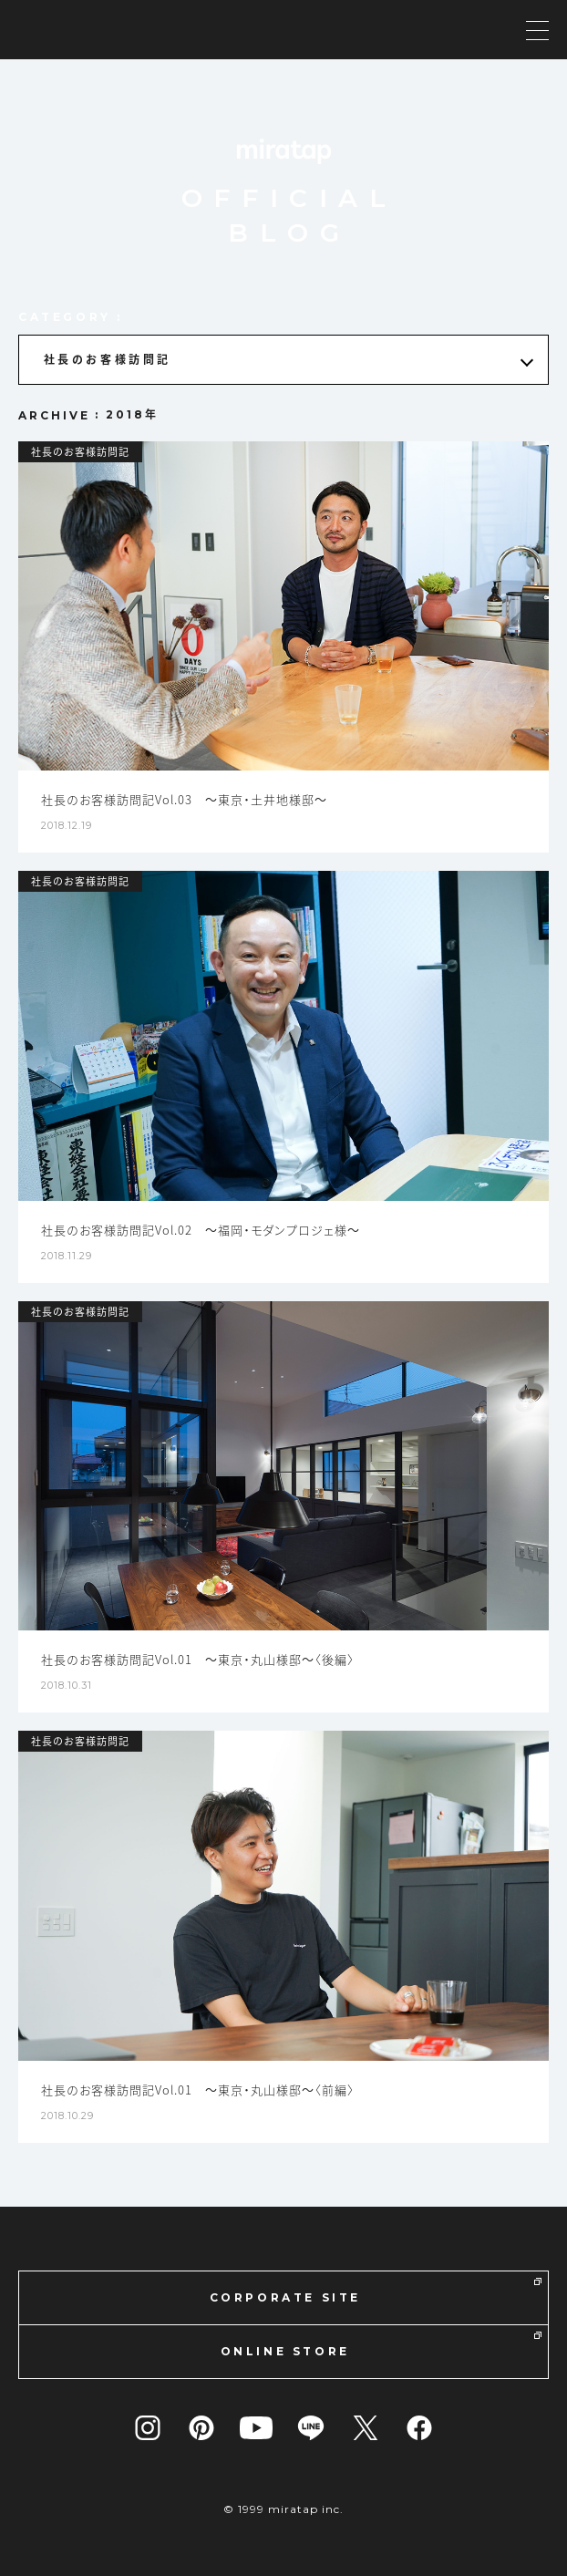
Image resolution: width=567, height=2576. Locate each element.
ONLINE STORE (381, 2345)
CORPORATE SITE (375, 2291)
